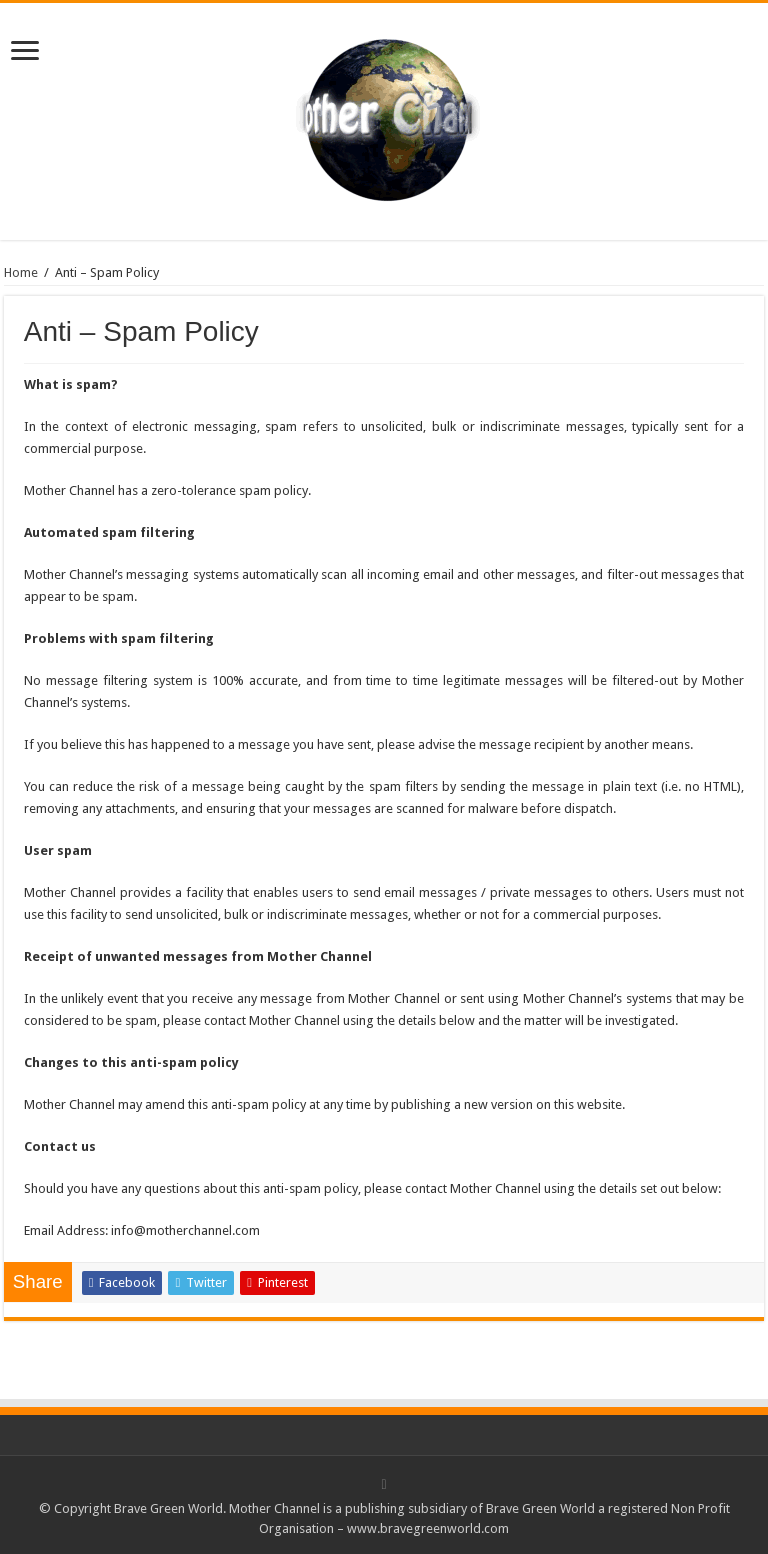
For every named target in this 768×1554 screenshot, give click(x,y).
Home (21, 272)
